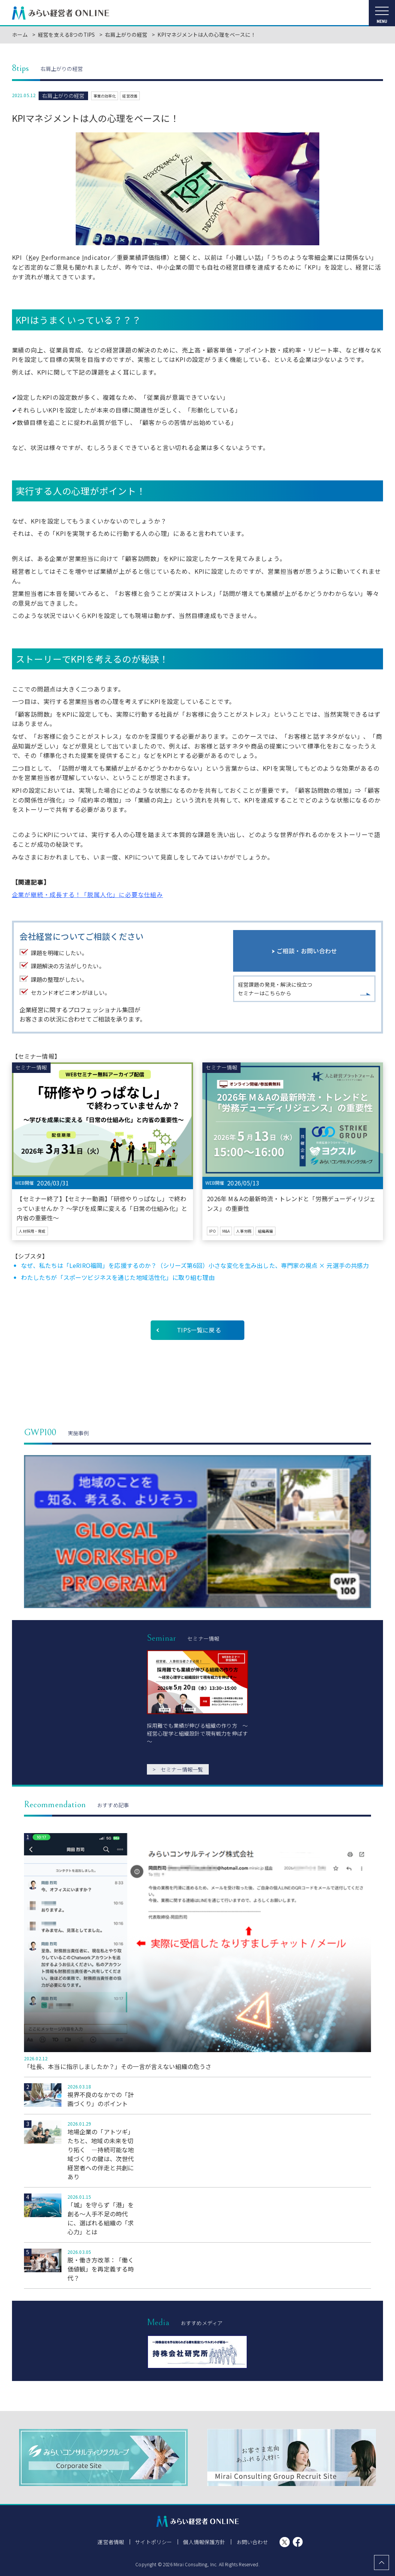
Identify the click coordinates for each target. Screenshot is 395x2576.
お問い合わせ (252, 2542)
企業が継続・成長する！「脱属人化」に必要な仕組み (87, 894)
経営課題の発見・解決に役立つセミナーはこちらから (275, 990)
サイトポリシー (153, 2542)
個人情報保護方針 (204, 2542)
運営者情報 (111, 2542)
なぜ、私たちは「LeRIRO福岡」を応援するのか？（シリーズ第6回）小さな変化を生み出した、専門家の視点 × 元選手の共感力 (195, 1265)
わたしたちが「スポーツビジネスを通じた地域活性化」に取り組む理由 (118, 1277)
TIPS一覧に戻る (199, 1329)
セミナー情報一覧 (178, 1769)
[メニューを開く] (382, 13)
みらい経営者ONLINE (60, 13)
